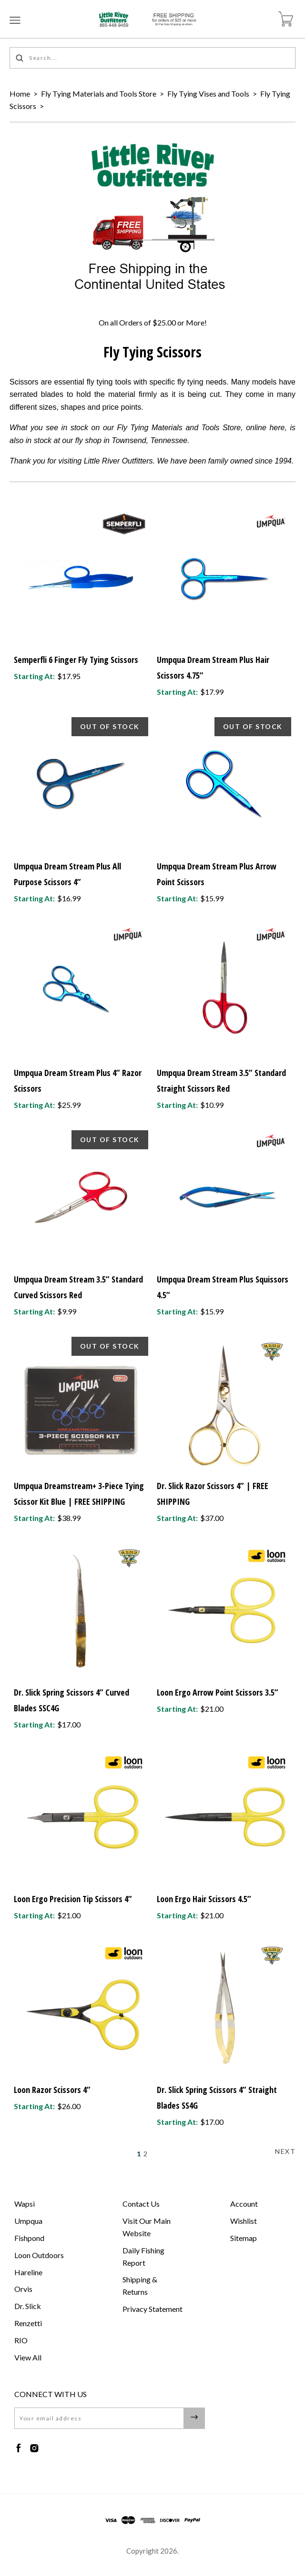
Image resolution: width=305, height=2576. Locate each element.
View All (27, 2357)
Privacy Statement (152, 2308)
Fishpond (29, 2237)
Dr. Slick (27, 2305)
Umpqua (28, 2220)
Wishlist (243, 2220)
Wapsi (24, 2203)
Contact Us (141, 2203)
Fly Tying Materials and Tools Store (98, 93)
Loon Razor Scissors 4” (52, 2089)
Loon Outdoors (39, 2255)
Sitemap (243, 2237)
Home (20, 93)
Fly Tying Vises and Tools (208, 93)
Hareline (28, 2272)
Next (285, 2151)
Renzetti (28, 2323)
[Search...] (152, 58)
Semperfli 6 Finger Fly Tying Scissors (76, 659)
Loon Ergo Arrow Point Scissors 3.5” (217, 1692)
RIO (21, 2340)
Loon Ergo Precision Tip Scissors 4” (73, 1899)
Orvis (23, 2288)
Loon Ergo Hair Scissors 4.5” (204, 1899)
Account (244, 2203)
